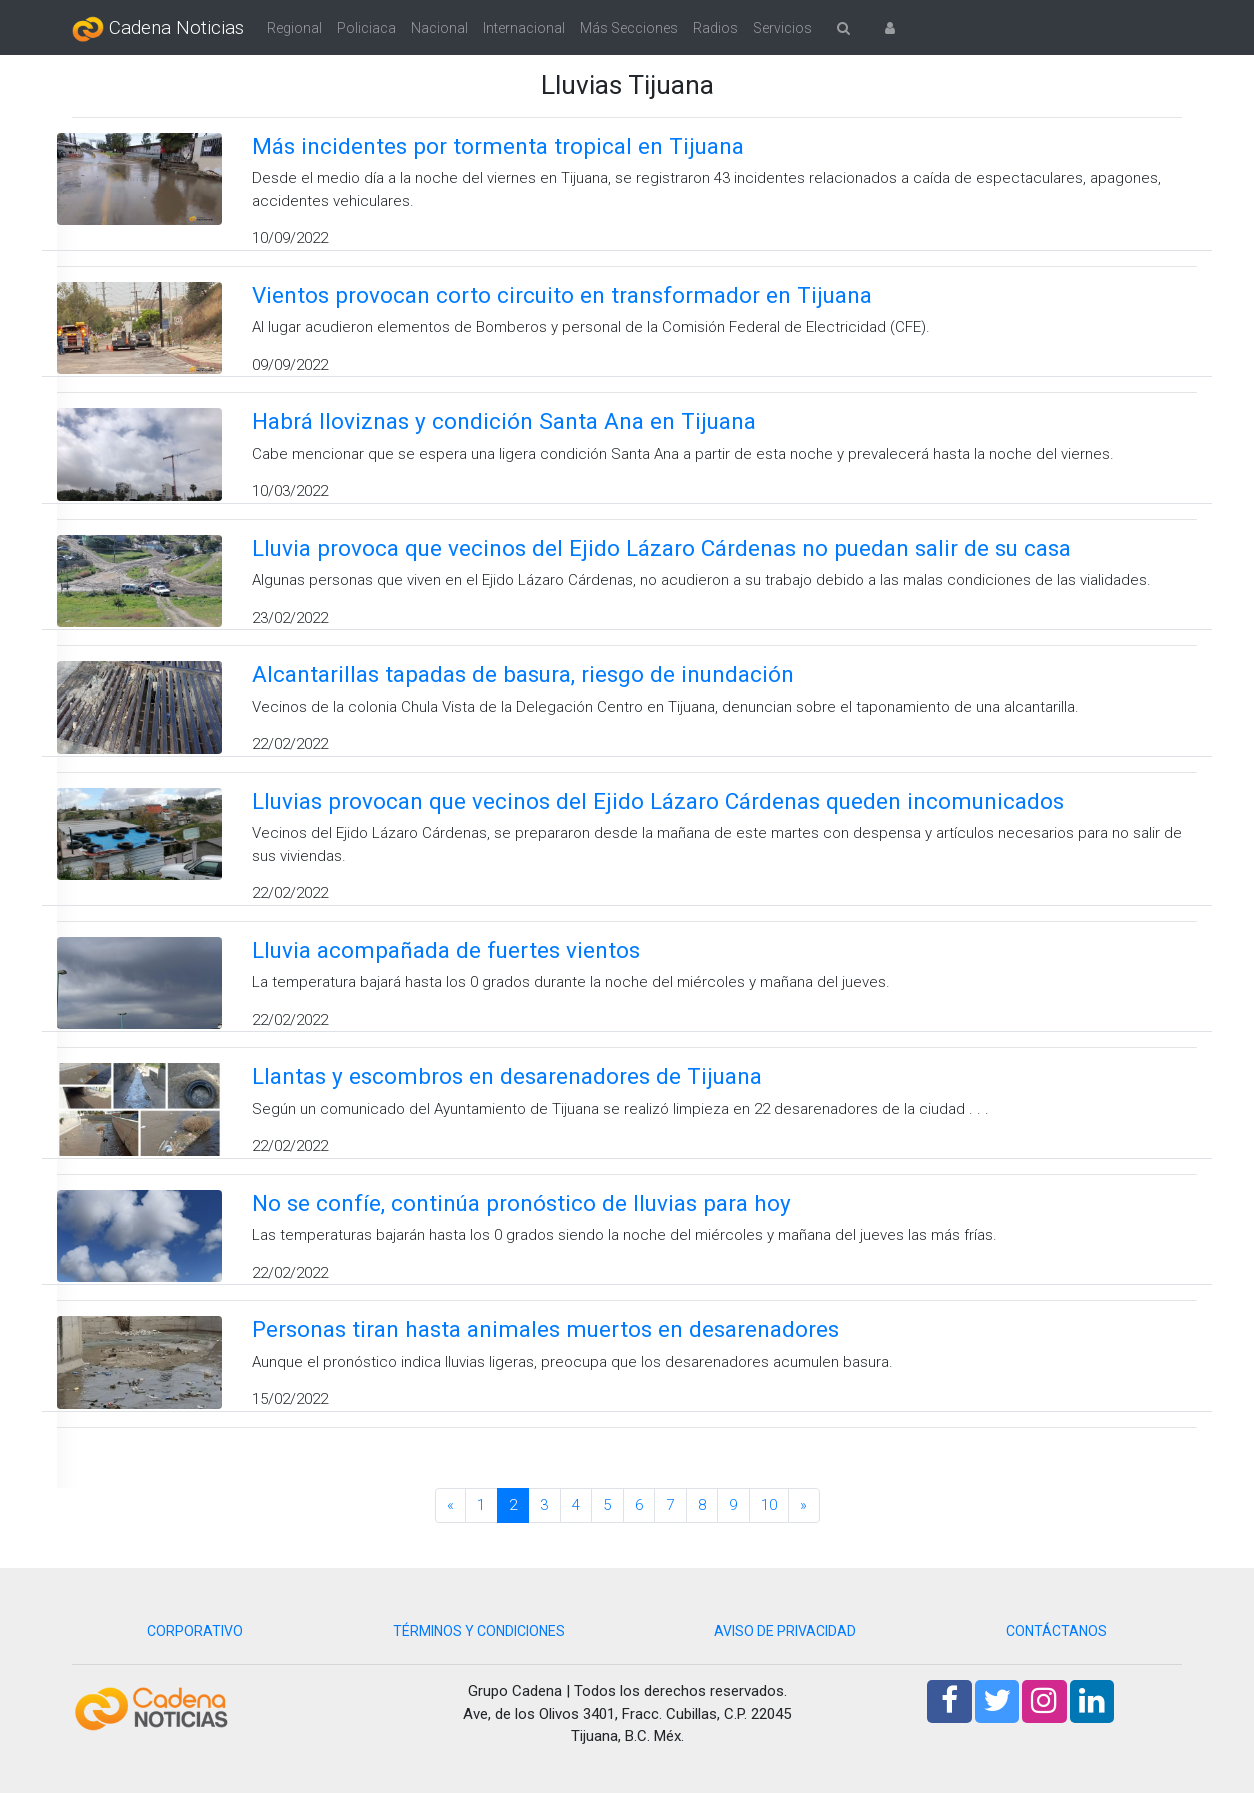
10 (769, 1505)
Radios (715, 28)
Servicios (782, 28)
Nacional (439, 28)
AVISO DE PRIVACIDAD (785, 1631)
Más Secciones (629, 28)
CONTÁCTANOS (1056, 1631)
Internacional (524, 28)
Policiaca (366, 28)
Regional (294, 28)
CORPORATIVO (195, 1631)
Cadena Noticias (158, 29)
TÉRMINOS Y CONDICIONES (479, 1631)
